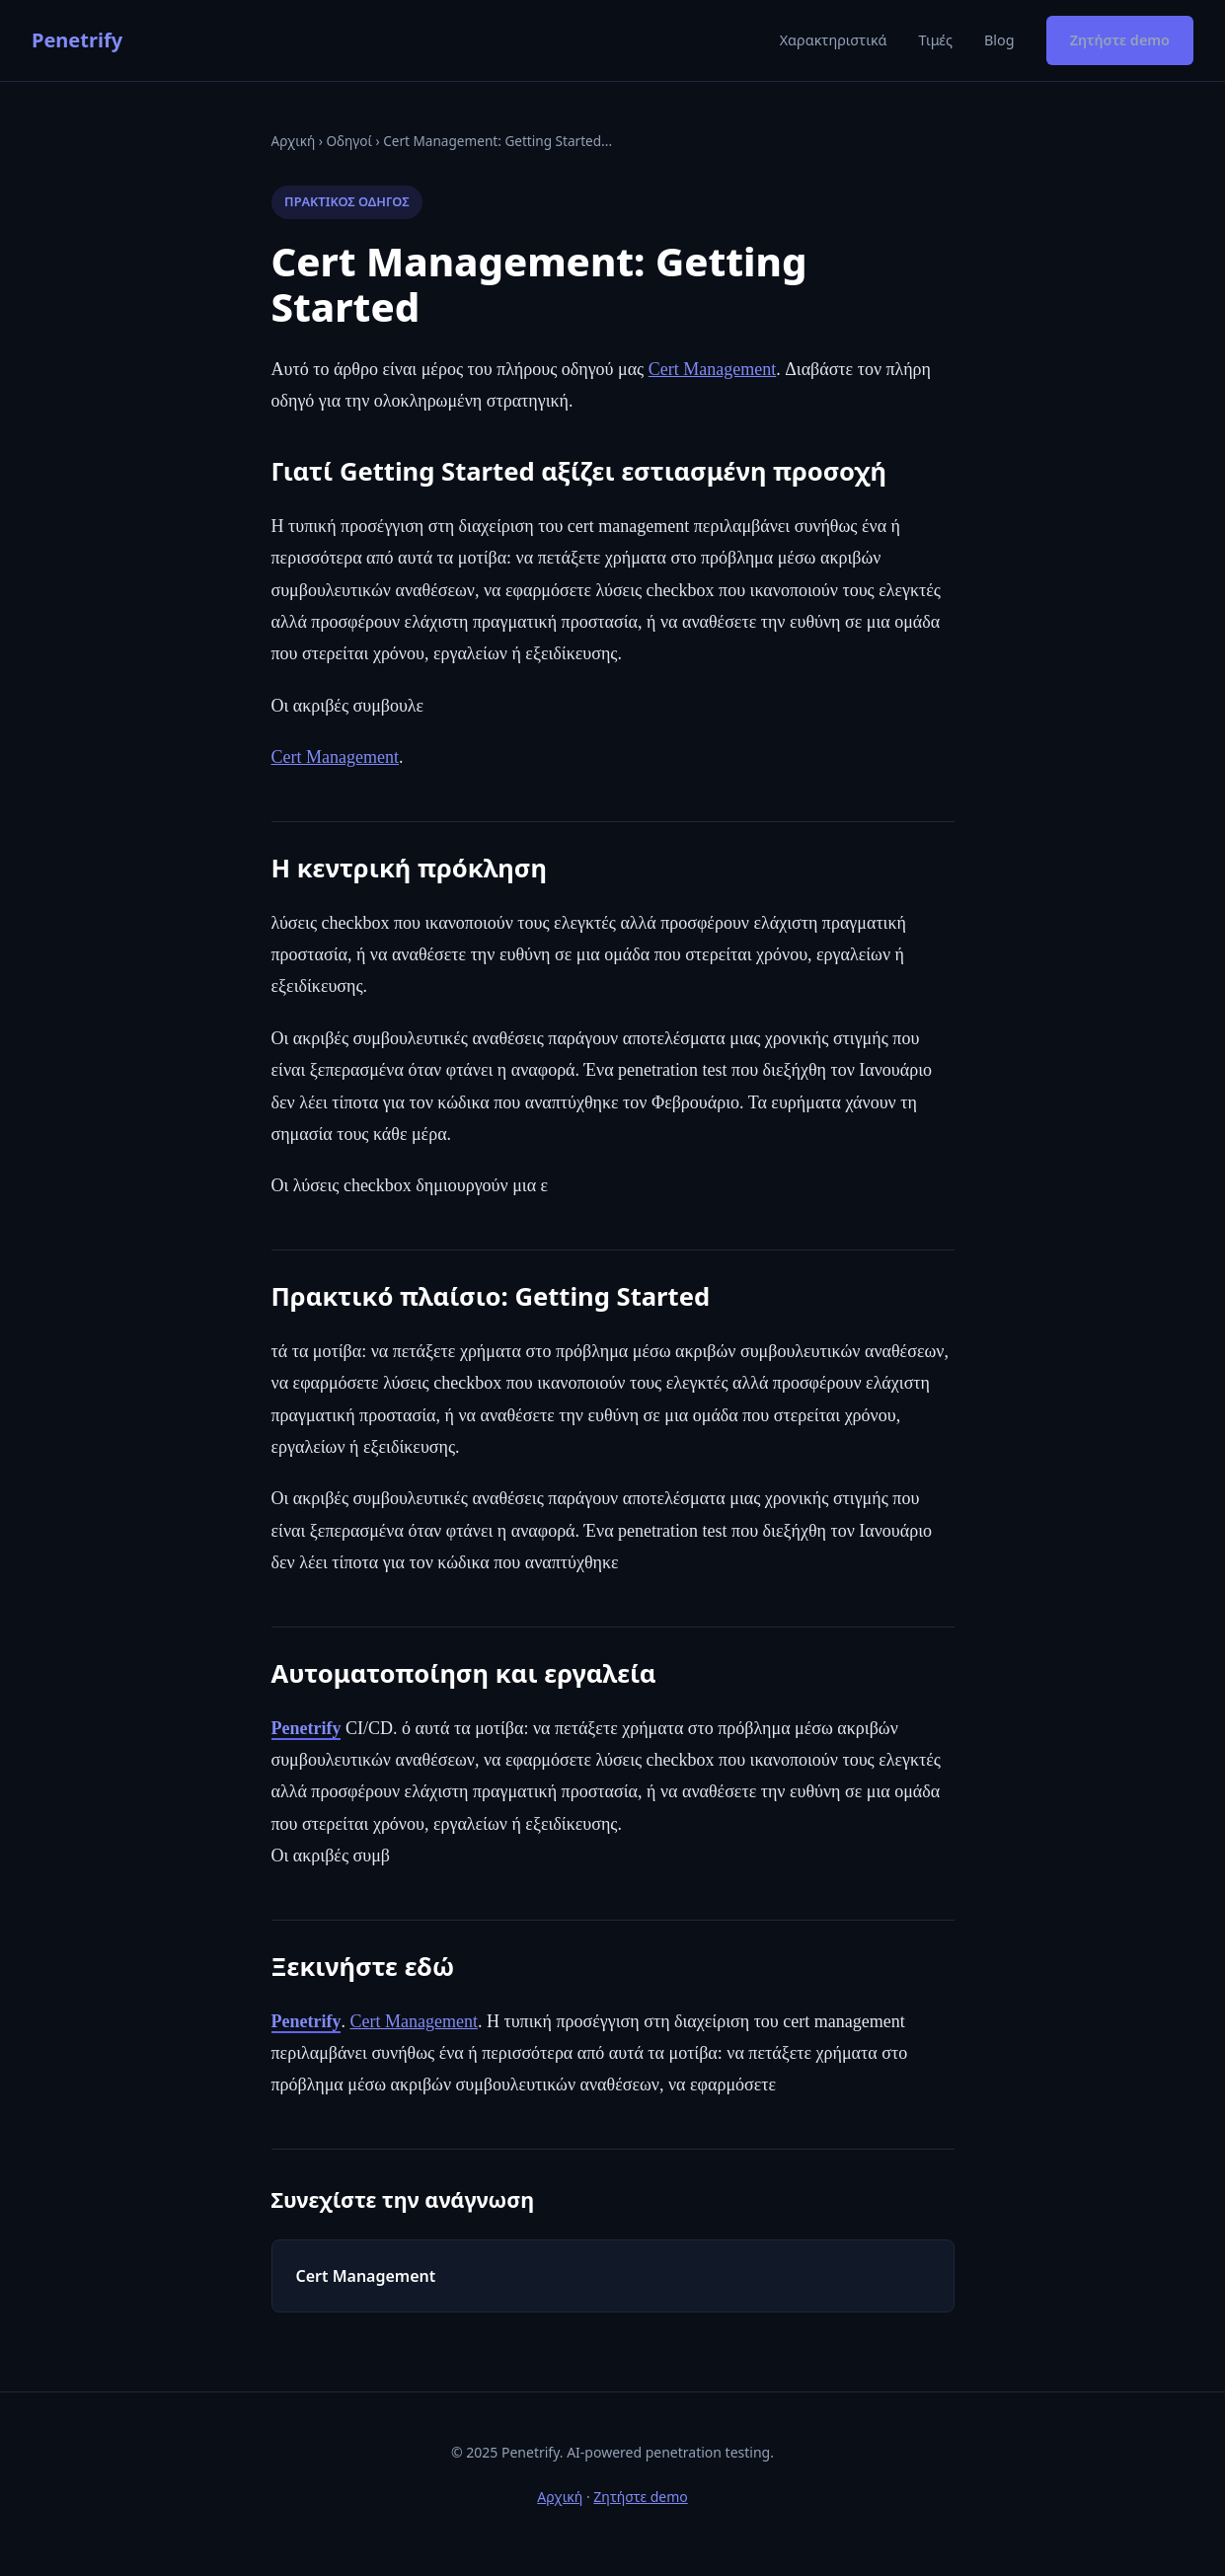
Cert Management (712, 369)
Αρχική (293, 140)
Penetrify (77, 40)
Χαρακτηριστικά (833, 40)
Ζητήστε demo (1120, 40)
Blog (999, 40)
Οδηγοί (348, 140)
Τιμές (936, 40)
